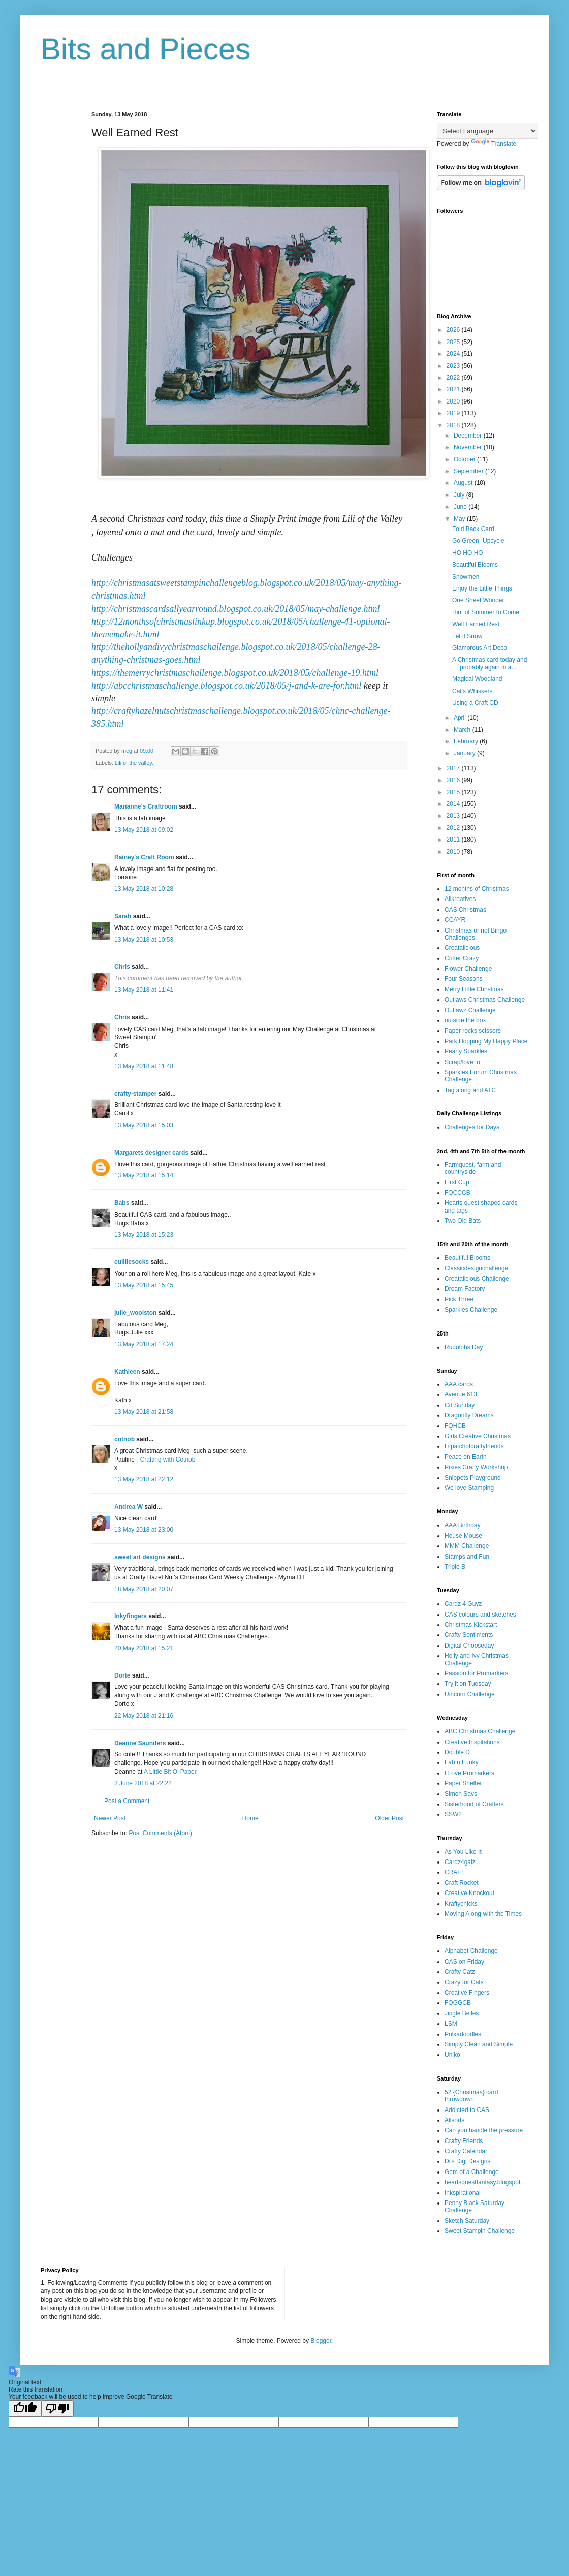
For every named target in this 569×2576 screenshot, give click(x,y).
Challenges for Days (472, 1127)
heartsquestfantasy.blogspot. (483, 2182)
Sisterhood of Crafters (474, 1804)
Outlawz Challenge (470, 1010)
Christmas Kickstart (471, 1624)
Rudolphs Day (464, 1347)
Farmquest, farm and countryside (473, 1168)
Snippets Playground (473, 1477)
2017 (454, 768)
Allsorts (454, 2120)
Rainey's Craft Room (144, 857)
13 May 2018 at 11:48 (143, 1066)
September (469, 471)
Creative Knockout (469, 1893)
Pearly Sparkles (466, 1051)
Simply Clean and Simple (479, 2044)
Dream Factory (465, 1288)
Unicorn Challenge (470, 1694)
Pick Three (459, 1299)
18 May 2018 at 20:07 (143, 1589)
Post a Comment (126, 1801)
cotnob (124, 1439)
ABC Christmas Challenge (480, 1731)
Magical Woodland (477, 678)
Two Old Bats (463, 1220)
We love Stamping (469, 1488)
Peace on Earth (466, 1457)
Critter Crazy (462, 958)
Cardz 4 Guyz (463, 1603)
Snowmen (465, 576)
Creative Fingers (467, 1992)
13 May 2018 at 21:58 (143, 1411)
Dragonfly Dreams (469, 1415)
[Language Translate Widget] (487, 131)
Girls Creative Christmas (478, 1436)
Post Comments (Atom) (160, 1833)
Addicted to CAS (467, 2110)
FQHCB (455, 1426)
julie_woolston (135, 1312)
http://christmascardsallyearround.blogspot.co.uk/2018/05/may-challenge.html (235, 609)
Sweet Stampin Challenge (480, 2230)
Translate (494, 143)
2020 (454, 401)
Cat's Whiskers (472, 691)
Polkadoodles (463, 2034)
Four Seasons (464, 978)
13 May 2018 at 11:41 (143, 990)
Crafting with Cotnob (168, 1459)
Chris (122, 966)
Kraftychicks (461, 1903)
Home (250, 1818)
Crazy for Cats (464, 1982)
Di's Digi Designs (467, 2161)
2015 (454, 792)
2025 (454, 342)
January (465, 753)
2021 (454, 389)
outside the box (465, 1020)
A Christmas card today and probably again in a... (489, 663)
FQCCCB (457, 1192)
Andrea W (128, 1506)
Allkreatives (460, 899)
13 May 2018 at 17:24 (143, 1344)
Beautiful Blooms (475, 564)
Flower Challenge (468, 968)
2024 (454, 353)
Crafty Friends (464, 2141)
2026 (454, 329)
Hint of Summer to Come (485, 612)
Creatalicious (462, 947)
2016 (454, 780)
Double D (457, 1752)
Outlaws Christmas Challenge (485, 999)
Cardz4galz (460, 1862)
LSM (451, 2023)
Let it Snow (467, 636)
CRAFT (455, 1872)
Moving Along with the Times (483, 1913)
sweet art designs (140, 1557)
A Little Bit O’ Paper (170, 1771)
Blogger (320, 2340)
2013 (454, 815)
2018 (454, 425)
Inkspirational (463, 2192)
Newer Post (109, 1818)
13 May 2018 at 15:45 (143, 1285)
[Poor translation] (57, 2408)
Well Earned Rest (475, 624)
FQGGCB (458, 2002)
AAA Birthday (463, 1525)
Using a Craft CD (475, 702)
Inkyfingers (130, 1616)
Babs (121, 1202)
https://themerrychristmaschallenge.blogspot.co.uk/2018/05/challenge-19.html (234, 673)
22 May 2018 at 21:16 (143, 1715)
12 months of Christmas (477, 888)
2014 (454, 804)
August (464, 482)
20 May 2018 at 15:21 (143, 1648)
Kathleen (127, 1371)
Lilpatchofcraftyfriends (474, 1446)
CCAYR (455, 919)
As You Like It (463, 1851)
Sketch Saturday (467, 2220)
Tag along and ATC (470, 1090)
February (467, 741)
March (463, 729)
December (469, 435)
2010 (454, 851)
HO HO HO (467, 552)
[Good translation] (25, 2408)
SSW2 (453, 1814)
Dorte (122, 1675)
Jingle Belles (462, 2013)
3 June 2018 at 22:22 (143, 1783)
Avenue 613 (461, 1394)
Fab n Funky (462, 1762)
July (460, 495)
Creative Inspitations (472, 1742)
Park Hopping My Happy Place (486, 1041)
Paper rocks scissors (473, 1030)
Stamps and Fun (467, 1556)
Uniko (452, 2054)
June (461, 506)
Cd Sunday (460, 1405)
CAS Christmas (465, 909)
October (465, 459)
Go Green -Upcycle (478, 540)
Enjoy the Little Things (482, 588)
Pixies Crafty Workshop (476, 1467)
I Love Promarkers (469, 1773)
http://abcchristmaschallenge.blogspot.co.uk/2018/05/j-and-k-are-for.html (226, 685)
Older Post (389, 1818)
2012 (454, 827)
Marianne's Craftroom (145, 806)
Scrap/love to (462, 1062)
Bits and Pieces (146, 49)
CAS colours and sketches (480, 1614)
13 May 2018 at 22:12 (143, 1479)
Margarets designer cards (151, 1152)
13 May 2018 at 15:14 (143, 1175)
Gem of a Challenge (472, 2172)
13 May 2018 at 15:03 (143, 1125)
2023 (454, 365)
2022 (454, 377)
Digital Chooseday (469, 1645)
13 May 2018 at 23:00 (143, 1529)
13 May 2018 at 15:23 (143, 1234)
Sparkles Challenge (471, 1309)
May (460, 518)
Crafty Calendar (466, 2151)
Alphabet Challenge (471, 1950)
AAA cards (459, 1384)
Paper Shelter (463, 1783)
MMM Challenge (467, 1545)
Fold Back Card (473, 529)
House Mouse (463, 1535)
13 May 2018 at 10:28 (143, 888)
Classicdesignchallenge (476, 1268)
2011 (454, 839)
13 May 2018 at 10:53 (143, 939)
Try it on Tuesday (468, 1683)
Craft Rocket (462, 1882)
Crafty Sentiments (469, 1634)
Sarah (122, 916)
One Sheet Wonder (478, 600)
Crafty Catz (460, 1971)
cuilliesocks (131, 1261)
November (469, 447)
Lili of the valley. (134, 763)
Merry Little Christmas (474, 989)
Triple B (455, 1566)
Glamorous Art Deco (479, 647)
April (460, 717)
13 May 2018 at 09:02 (143, 829)
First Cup (457, 1182)
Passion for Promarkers (476, 1673)
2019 (454, 413)
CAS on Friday (464, 1961)
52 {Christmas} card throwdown (471, 2096)
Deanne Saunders (140, 1743)
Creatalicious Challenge (477, 1278)
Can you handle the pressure (484, 2130)
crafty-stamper (135, 1093)
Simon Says (461, 1793)
